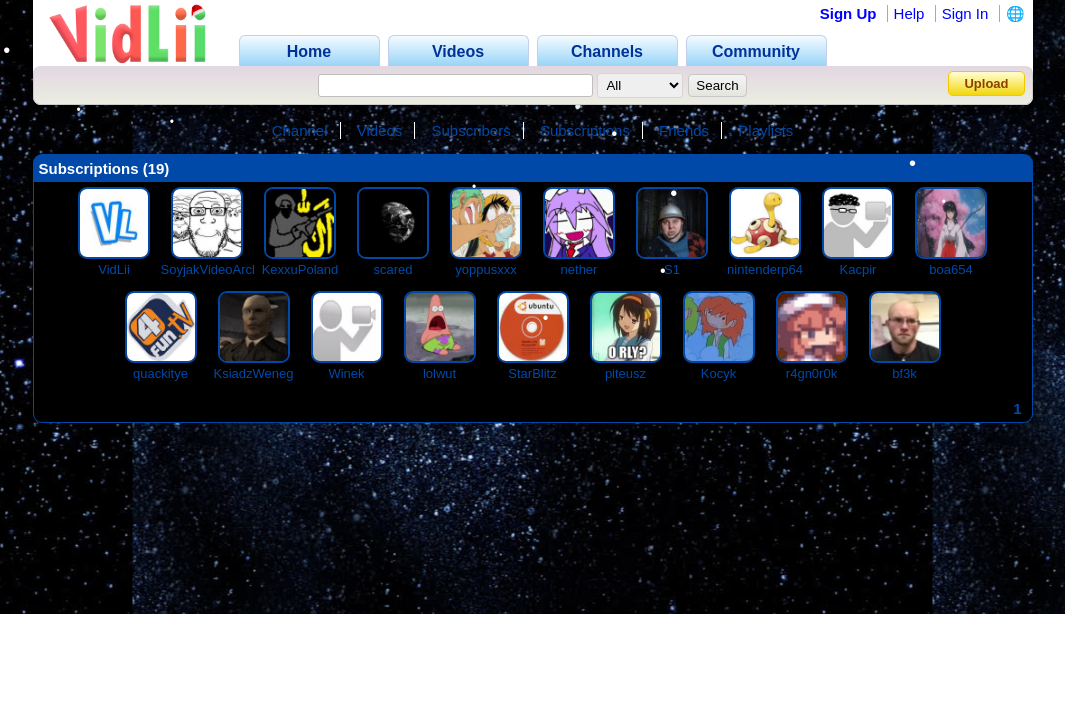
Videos (380, 130)
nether (579, 269)
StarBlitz (532, 373)
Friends (684, 130)
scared (392, 269)
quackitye (160, 373)
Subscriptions (585, 130)
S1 (672, 269)
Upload (986, 83)
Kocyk (718, 373)
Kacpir (858, 269)
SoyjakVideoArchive (218, 269)
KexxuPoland (300, 269)
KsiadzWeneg (254, 373)
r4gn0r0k (811, 373)
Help (909, 13)
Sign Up (848, 13)
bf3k (904, 373)
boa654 (950, 269)
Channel (300, 130)
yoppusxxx (485, 269)
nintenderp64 (765, 269)
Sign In (965, 13)
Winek (346, 373)
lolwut (439, 373)
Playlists (765, 130)
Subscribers (471, 130)
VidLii (114, 269)
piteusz (625, 373)
